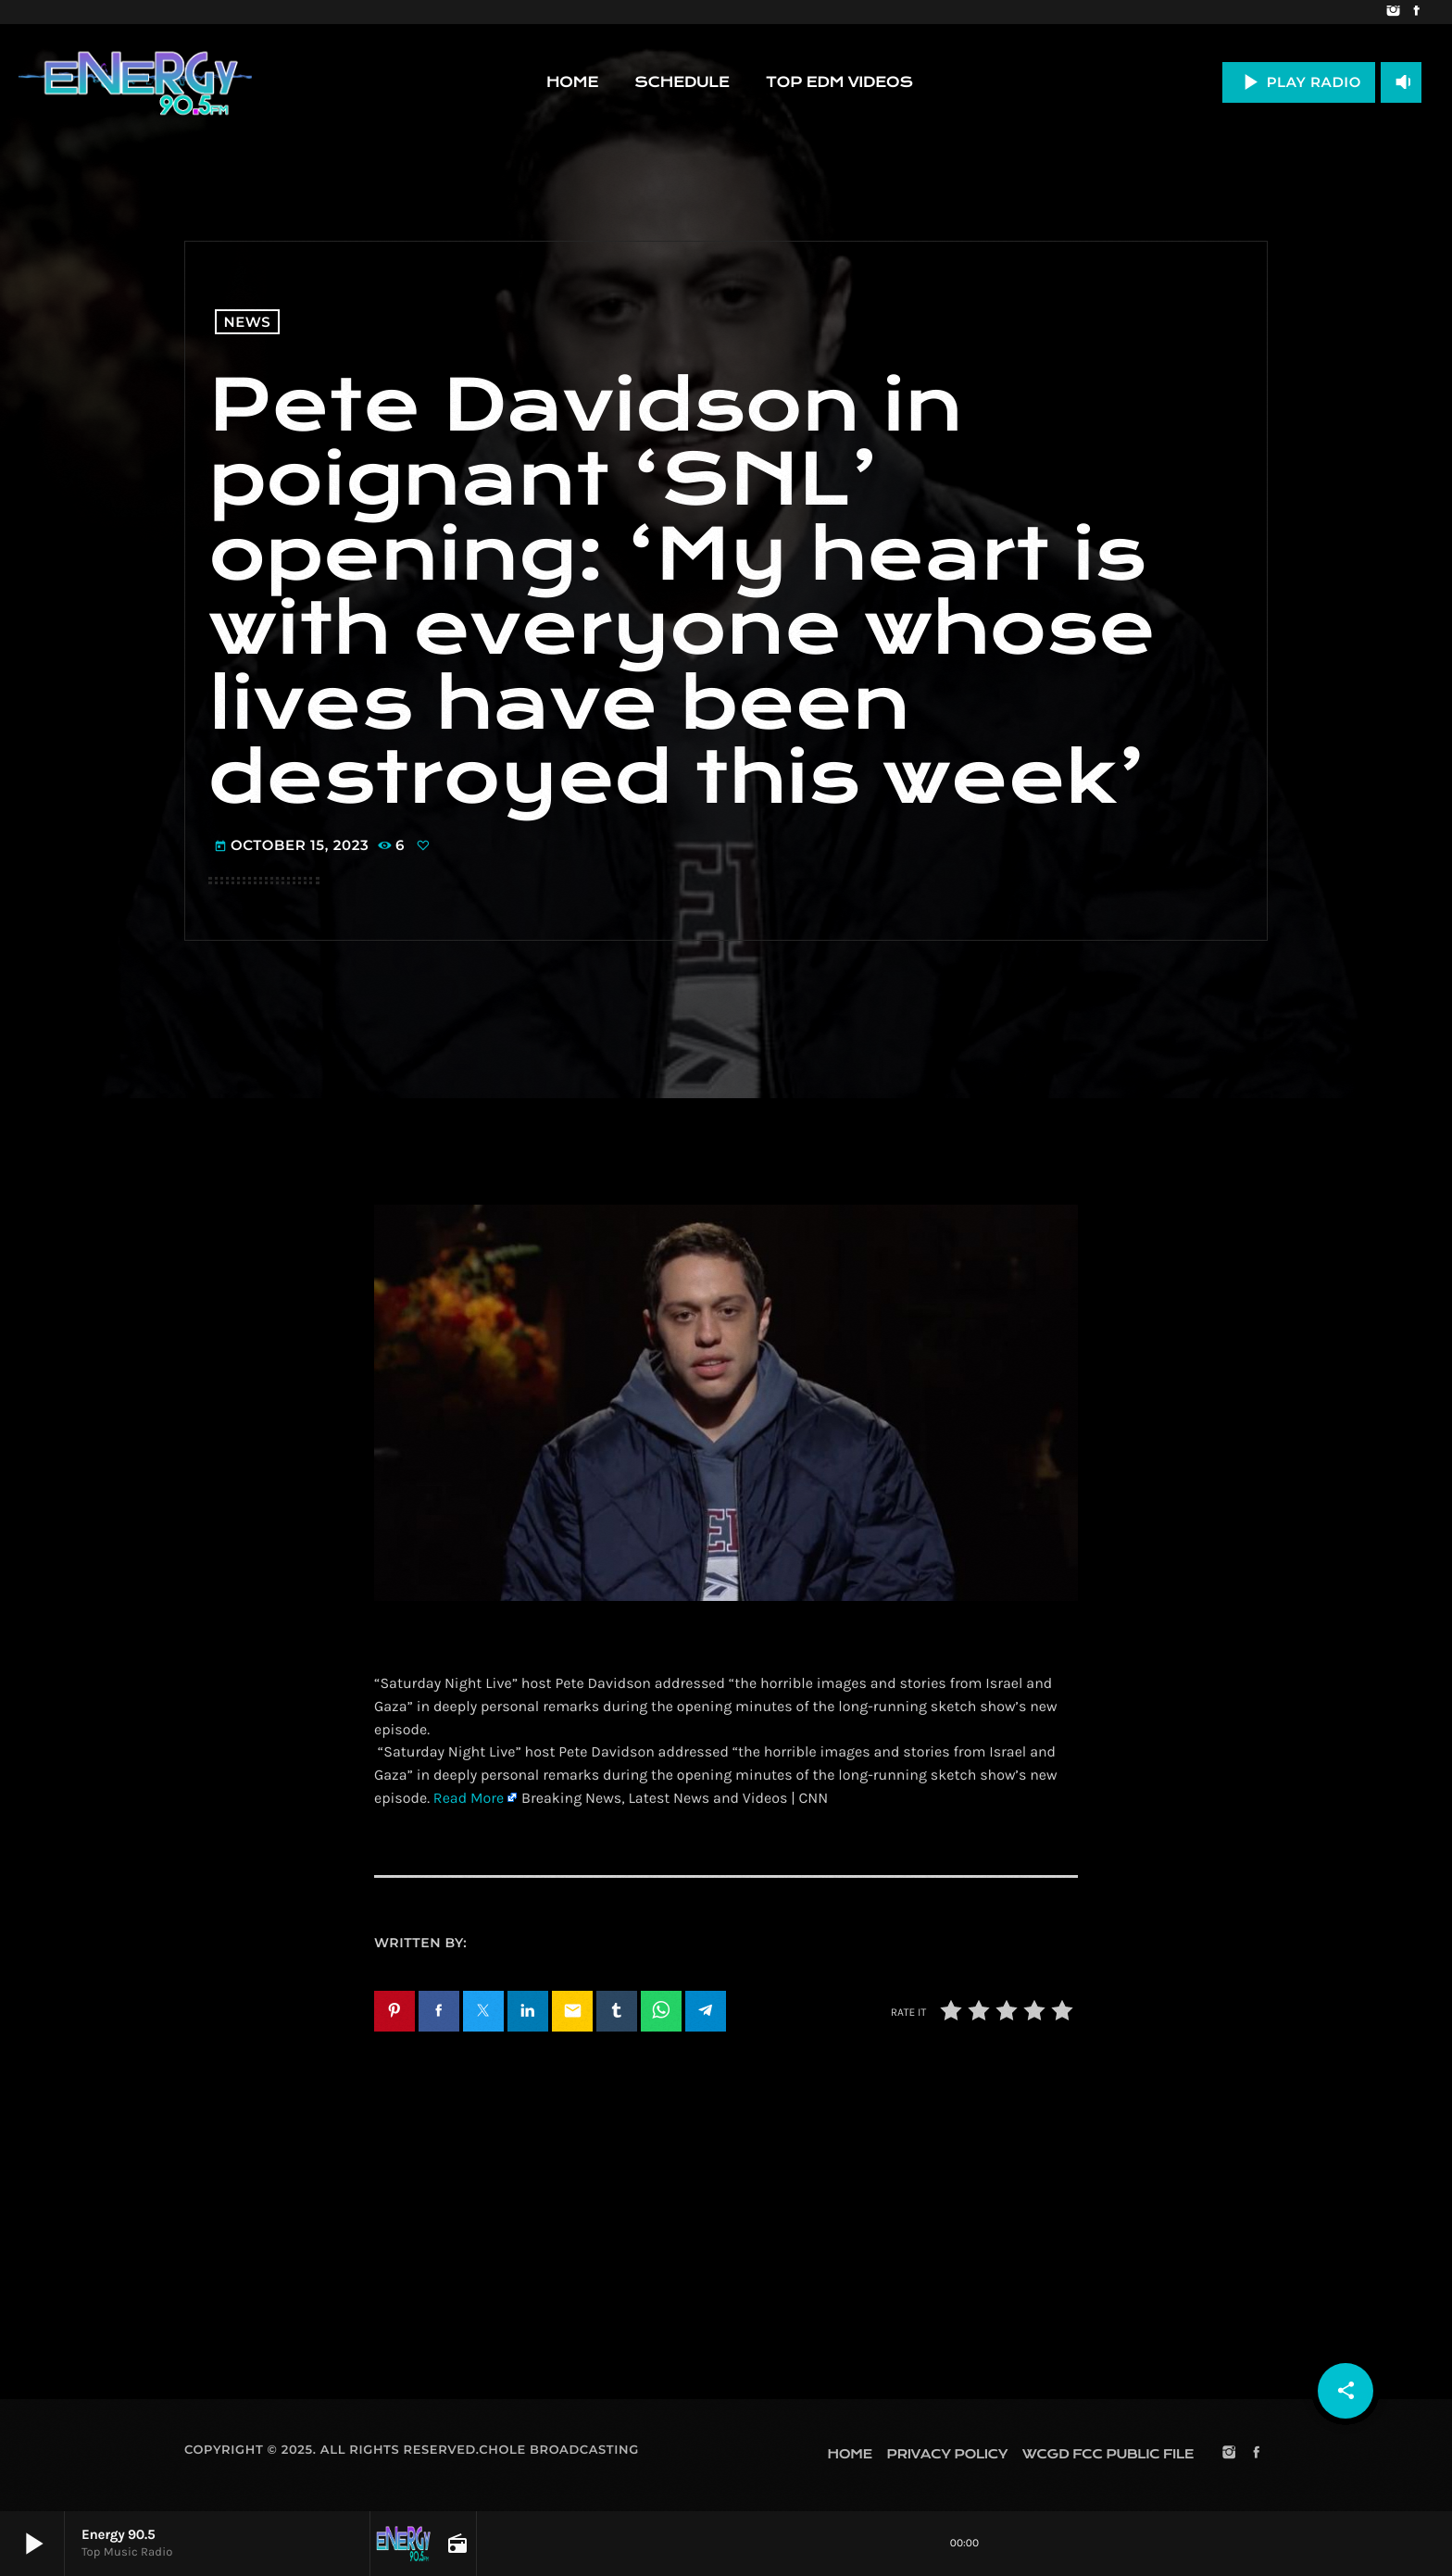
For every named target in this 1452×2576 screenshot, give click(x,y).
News (247, 322)
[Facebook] (1416, 12)
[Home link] (135, 82)
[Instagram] (1393, 12)
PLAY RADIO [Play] (1298, 82)
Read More (468, 1798)
